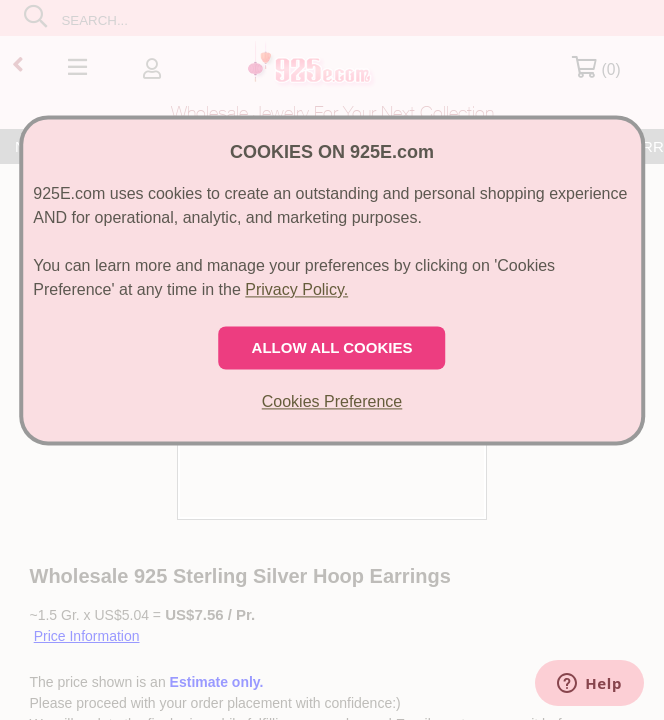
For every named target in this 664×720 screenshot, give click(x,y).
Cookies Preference (332, 401)
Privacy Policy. (296, 289)
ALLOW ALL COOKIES (332, 347)
